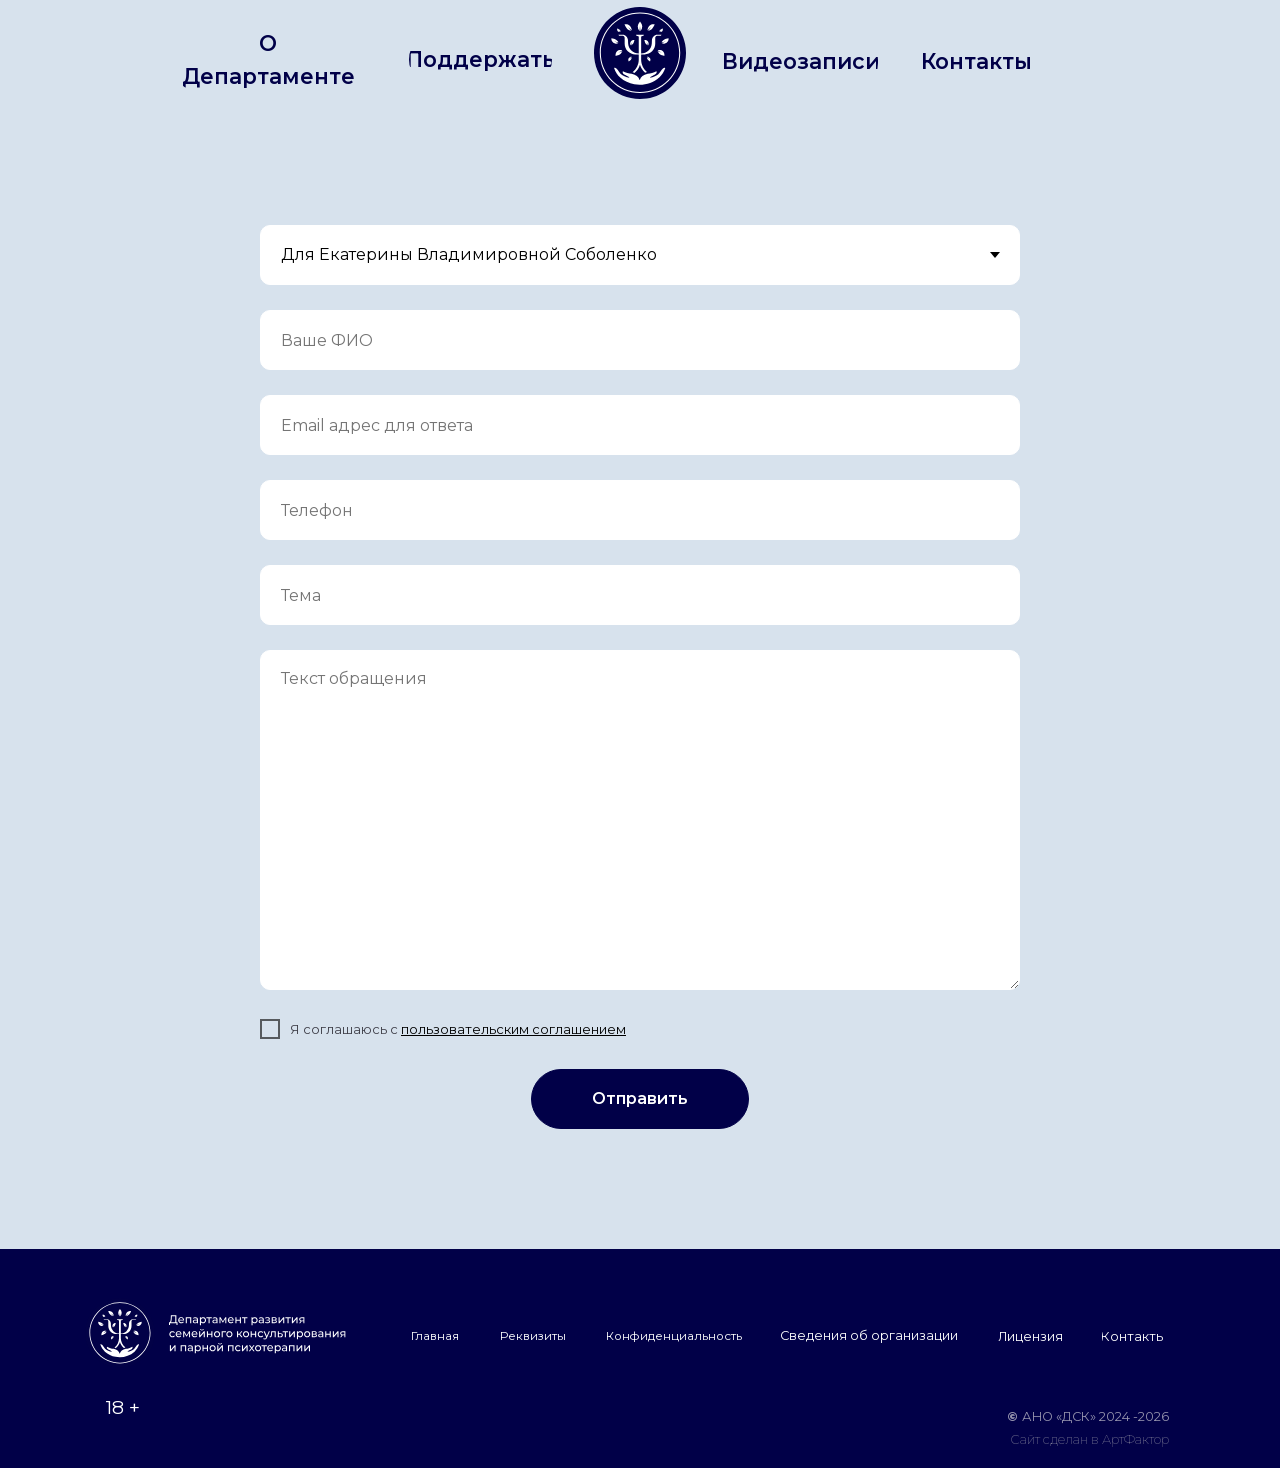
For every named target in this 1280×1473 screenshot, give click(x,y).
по (409, 1029)
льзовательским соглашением (522, 1029)
